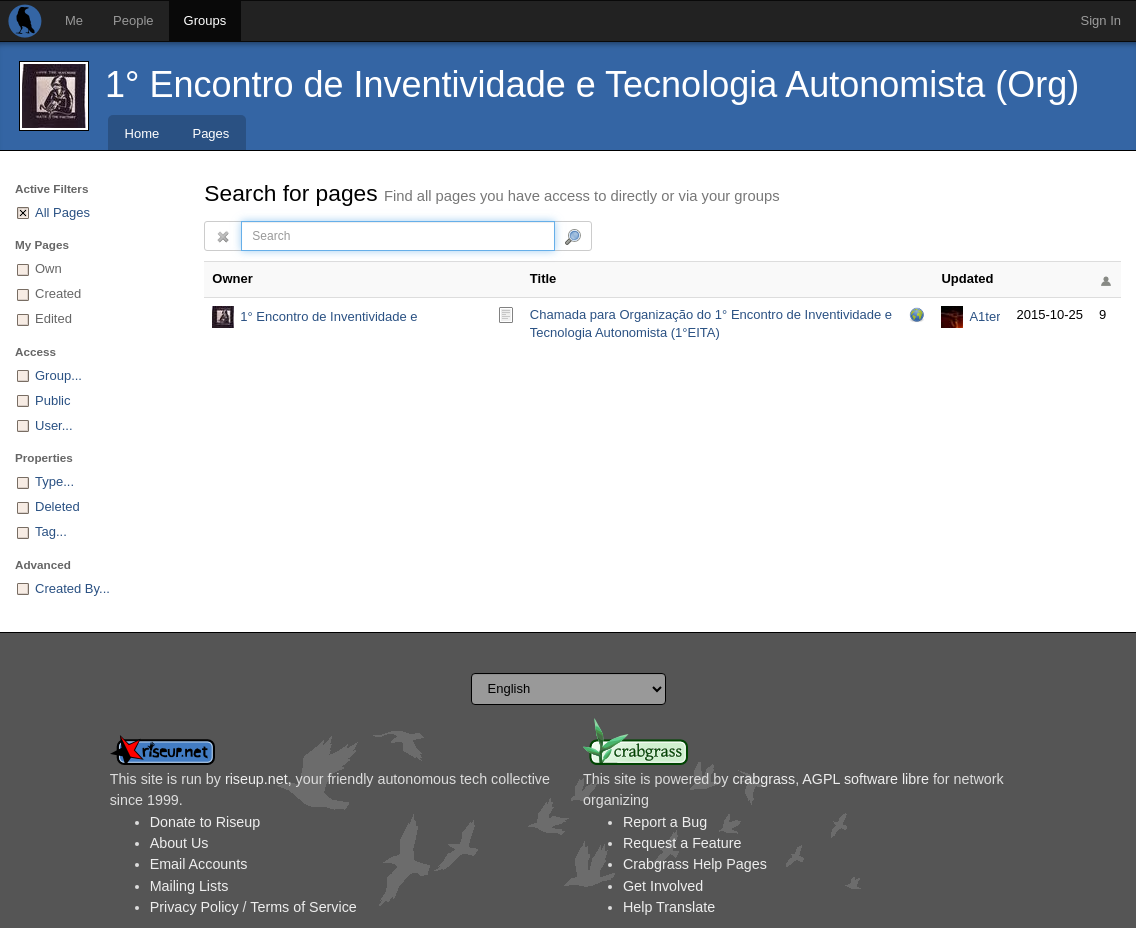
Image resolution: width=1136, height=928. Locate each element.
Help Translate (669, 907)
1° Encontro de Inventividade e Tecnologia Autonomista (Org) (592, 84)
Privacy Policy (194, 907)
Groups (205, 20)
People (133, 20)
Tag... (51, 531)
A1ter (984, 316)
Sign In (1101, 20)
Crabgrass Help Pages (695, 864)
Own (48, 268)
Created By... (72, 588)
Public (52, 400)
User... (54, 425)
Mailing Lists (189, 886)
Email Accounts (199, 864)
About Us (179, 843)
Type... (54, 481)
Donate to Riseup (205, 822)
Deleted (57, 506)
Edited (53, 318)
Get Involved (663, 886)
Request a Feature (682, 843)
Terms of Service (303, 907)
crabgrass (763, 779)
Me (74, 20)
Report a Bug (665, 822)
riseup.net (256, 779)
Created (58, 293)
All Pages (62, 212)
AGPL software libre (865, 779)
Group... (58, 375)
